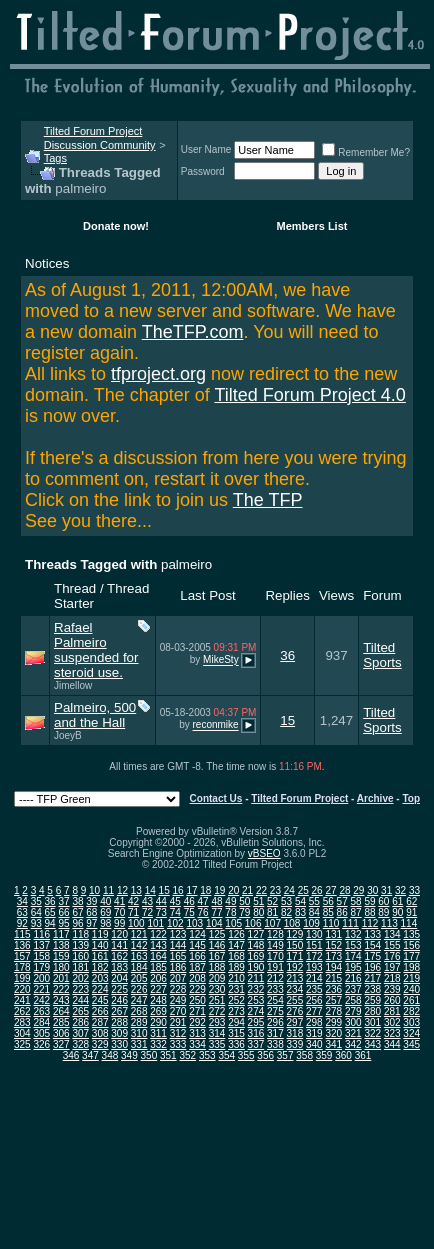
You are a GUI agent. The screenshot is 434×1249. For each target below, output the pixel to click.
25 (303, 890)
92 (22, 923)
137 (41, 945)
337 (256, 1044)
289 (139, 1022)
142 (139, 945)
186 (178, 967)
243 (61, 1000)
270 (178, 1011)
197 (392, 967)
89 (383, 912)
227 (158, 989)
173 (333, 956)
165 (178, 956)
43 (147, 901)
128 (275, 934)
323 (392, 1033)
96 (77, 923)
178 (22, 967)
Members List (312, 226)
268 (139, 1011)
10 (94, 890)
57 (342, 901)
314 (217, 1033)
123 (178, 934)
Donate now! (116, 226)
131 (333, 934)
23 (275, 890)
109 (311, 923)
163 (139, 956)
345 (411, 1044)
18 (205, 890)
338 (275, 1044)
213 (295, 978)
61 (397, 901)
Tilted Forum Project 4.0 (309, 395)
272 (217, 1011)
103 (194, 923)
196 (372, 967)
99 (119, 923)
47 (203, 901)
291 (178, 1022)
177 (411, 956)
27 (330, 890)
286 (80, 1022)
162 (119, 956)
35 (36, 901)
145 (197, 945)
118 (80, 934)
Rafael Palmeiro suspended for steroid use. (96, 650)
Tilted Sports (382, 655)
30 (372, 890)
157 (22, 956)
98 (105, 923)
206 (158, 978)
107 (272, 923)
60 (383, 901)
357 (285, 1055)
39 (91, 901)
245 (100, 1000)
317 (275, 1033)
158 (41, 956)
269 (158, 1011)
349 (129, 1055)
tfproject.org (158, 374)
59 (369, 901)
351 (168, 1055)
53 (286, 901)
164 (158, 956)
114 (409, 923)
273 (236, 1011)
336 (236, 1044)
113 (389, 923)
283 (22, 1022)
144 (178, 945)
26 (317, 890)
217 (372, 978)
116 (41, 934)
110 (331, 923)
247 (139, 1000)
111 (350, 923)
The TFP (268, 500)
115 (22, 934)
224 (100, 989)
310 (139, 1033)
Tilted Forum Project (299, 798)
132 (353, 934)
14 (150, 890)
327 (61, 1044)
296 (275, 1022)
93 (36, 923)
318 (295, 1033)
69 (105, 912)
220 (22, 989)
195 (353, 967)
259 (372, 1000)
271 (197, 1011)
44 (161, 901)
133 (372, 934)
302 (392, 1022)
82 (286, 912)
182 (100, 967)
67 (77, 912)
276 (295, 1011)
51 (258, 901)
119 (100, 934)
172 (314, 956)
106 (253, 923)
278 (333, 1011)
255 (295, 1000)
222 (61, 989)
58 (356, 901)
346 (71, 1055)
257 (333, 1000)
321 (353, 1033)
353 (207, 1055)
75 (189, 912)
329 (100, 1044)
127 (256, 934)
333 (178, 1044)
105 (233, 923)
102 (175, 923)
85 (328, 912)
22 (261, 890)
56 (328, 901)
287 (100, 1022)
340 (314, 1044)
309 (119, 1033)
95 (63, 923)
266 (100, 1011)
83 (300, 912)
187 (197, 967)
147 (236, 945)
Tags (55, 158)
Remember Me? (366, 152)
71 (133, 912)
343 (372, 1044)
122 (158, 934)
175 (372, 956)
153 (353, 945)
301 (372, 1022)
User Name (206, 149)
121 (139, 934)
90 (397, 912)
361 (363, 1055)
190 (256, 967)
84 (314, 912)
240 (411, 989)
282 (411, 1011)
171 (295, 956)
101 (155, 923)
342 (353, 1044)
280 (372, 1011)
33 (414, 890)
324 (411, 1033)
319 (314, 1033)
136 (22, 945)
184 (139, 967)
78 (230, 912)
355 (246, 1055)
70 (119, 912)
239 (392, 989)
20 (233, 890)
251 (217, 1000)
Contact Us (216, 798)
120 (119, 934)
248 (158, 1000)
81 (272, 912)
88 (369, 912)
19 (219, 890)
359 (324, 1055)
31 (386, 890)
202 (80, 978)
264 (61, 1011)
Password (203, 171)
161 (100, 956)
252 (236, 1000)
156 (411, 945)
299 (333, 1022)
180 (61, 967)
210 (236, 978)
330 (119, 1044)
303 (411, 1022)
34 (22, 901)
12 (122, 890)
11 (108, 890)
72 (147, 912)
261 (411, 1000)
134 (392, 934)
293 (217, 1022)
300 (353, 1022)
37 (63, 901)
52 (272, 901)
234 (295, 989)
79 (244, 912)
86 (342, 912)
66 (63, 912)
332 (158, 1044)
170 (275, 956)
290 (158, 1022)
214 (314, 978)
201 (61, 978)
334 (197, 1044)
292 (197, 1022)
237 (353, 989)
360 (343, 1055)
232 (256, 989)
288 (119, 1022)
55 (314, 901)
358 (304, 1055)
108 (292, 923)
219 (411, 978)
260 (392, 1000)
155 (392, 945)
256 (314, 1000)
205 (139, 978)
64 (36, 912)
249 (178, 1000)
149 (275, 945)
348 (110, 1055)
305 (41, 1033)
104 (214, 923)
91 (411, 912)
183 (119, 967)
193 (314, 967)
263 (41, 1011)
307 (80, 1033)
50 (244, 901)
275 (275, 1011)
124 (197, 934)
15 (287, 720)
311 (158, 1033)
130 (314, 934)
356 (265, 1055)
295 (256, 1022)
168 (236, 956)
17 (191, 890)
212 (275, 978)
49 (230, 901)
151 (314, 945)
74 (175, 912)
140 (100, 945)
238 (372, 989)
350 (149, 1055)
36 (287, 655)
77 (216, 912)
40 (105, 901)
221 (41, 989)
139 (80, 945)
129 (295, 934)
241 (22, 1000)
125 (217, 934)
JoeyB (68, 735)
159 (61, 956)
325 (22, 1044)
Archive (375, 798)
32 (400, 890)
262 (22, 1011)
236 (333, 989)
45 (175, 901)
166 (197, 956)
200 (41, 978)
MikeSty (221, 660)
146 (217, 945)
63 (22, 912)
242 (41, 1000)
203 (100, 978)
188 (217, 967)
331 (139, 1044)
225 (119, 989)
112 (370, 923)
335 (217, 1044)
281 (392, 1011)
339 (295, 1044)
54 (300, 901)
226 (139, 989)
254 (275, 1000)
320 (333, 1033)
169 (256, 956)
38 (77, 901)
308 (100, 1033)
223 (80, 989)
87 (356, 912)
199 (22, 978)
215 (333, 978)
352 (187, 1055)
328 (80, 1044)
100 (136, 923)
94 (50, 923)
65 (50, 912)
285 (61, 1022)
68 (91, 912)
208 (197, 978)
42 (133, 901)
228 (178, 989)
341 (333, 1044)
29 (358, 890)
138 (61, 945)
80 (258, 912)
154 (372, 945)
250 (197, 1000)
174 (353, 956)
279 (353, 1011)
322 (372, 1033)
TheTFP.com (193, 332)
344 (392, 1044)
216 (353, 978)
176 (392, 956)
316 (256, 1033)
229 (197, 989)
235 (314, 989)
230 (217, 989)
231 (236, 989)
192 (295, 967)
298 (314, 1022)
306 (61, 1033)
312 (178, 1033)
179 (41, 967)
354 (226, 1055)
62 (411, 901)
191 (275, 967)
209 (217, 978)
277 (314, 1011)
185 (158, 967)
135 (411, 934)
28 (344, 890)
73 (161, 912)
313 (197, 1033)
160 (80, 956)
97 (91, 923)
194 (333, 967)
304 (22, 1033)
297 (295, 1022)
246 (119, 1000)
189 (236, 967)
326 (41, 1044)
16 (178, 890)
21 (247, 890)
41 (119, 901)
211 (256, 978)
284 (41, 1022)
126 (236, 934)
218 (392, 978)
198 (411, 967)
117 (61, 934)
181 (80, 967)
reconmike (216, 725)
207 (178, 978)
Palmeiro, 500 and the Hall (95, 715)
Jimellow (73, 685)
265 (80, 1011)
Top (411, 798)
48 (216, 901)
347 (90, 1055)
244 (80, 1000)
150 (295, 945)
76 (203, 912)
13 (136, 890)
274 (256, 1011)
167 (217, 956)
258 (353, 1000)
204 (119, 978)
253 (256, 1000)
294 (236, 1022)
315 (236, 1033)
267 (119, 1011)
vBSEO (264, 853)
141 (119, 945)
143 (158, 945)
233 (275, 989)
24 (289, 890)
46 (189, 901)
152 (333, 945)
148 (256, 945)
